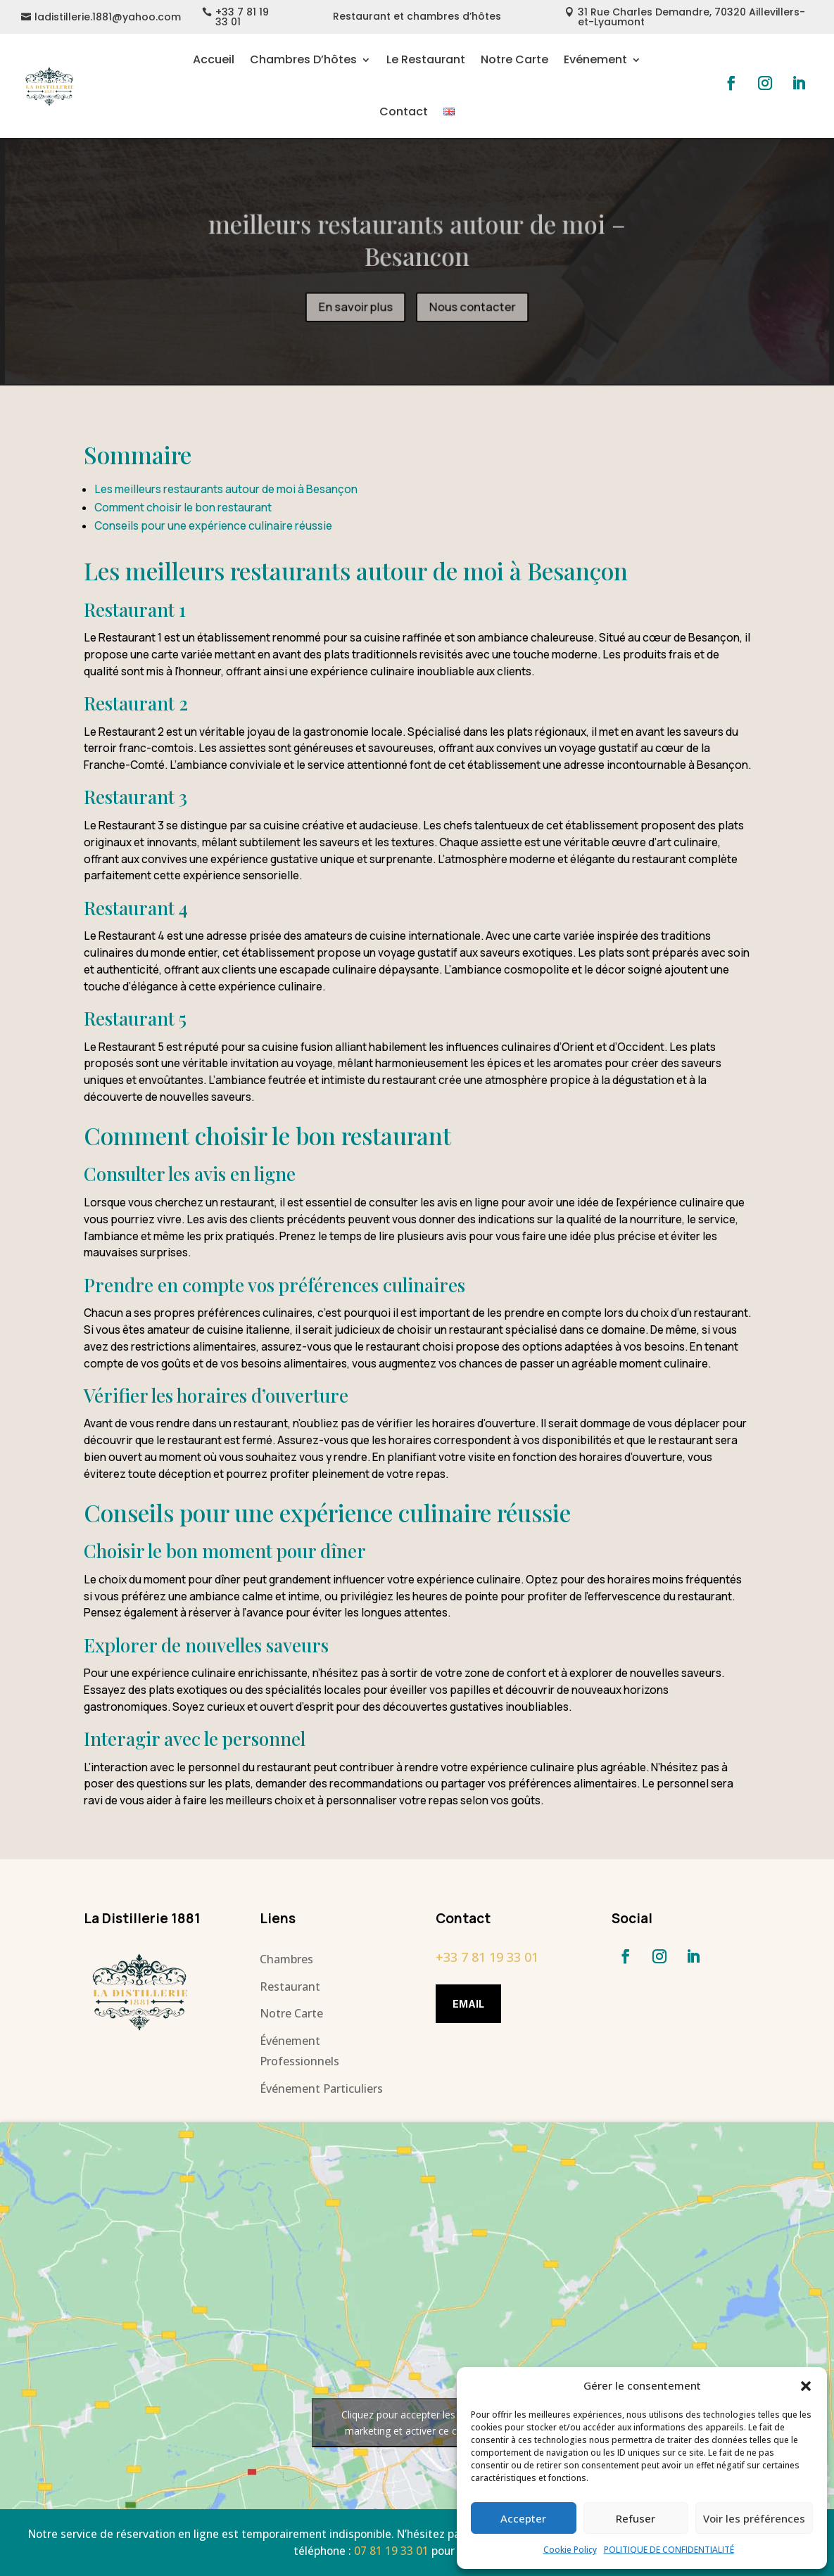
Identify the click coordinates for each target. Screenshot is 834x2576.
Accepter (523, 2518)
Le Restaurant (425, 59)
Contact (403, 111)
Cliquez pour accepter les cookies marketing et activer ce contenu (417, 2422)
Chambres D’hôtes (303, 59)
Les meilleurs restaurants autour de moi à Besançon (226, 489)
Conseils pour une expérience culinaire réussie (213, 525)
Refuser (635, 2518)
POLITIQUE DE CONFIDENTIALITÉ (669, 2550)
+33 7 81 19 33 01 (242, 17)
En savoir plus (356, 306)
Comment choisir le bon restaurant (183, 507)
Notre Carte (514, 59)
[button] (806, 2386)
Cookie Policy (570, 2550)
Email (468, 2004)
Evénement (595, 59)
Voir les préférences (754, 2518)
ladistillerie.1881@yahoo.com (107, 17)
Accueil (213, 59)
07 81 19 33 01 (391, 2551)
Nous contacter (471, 306)
